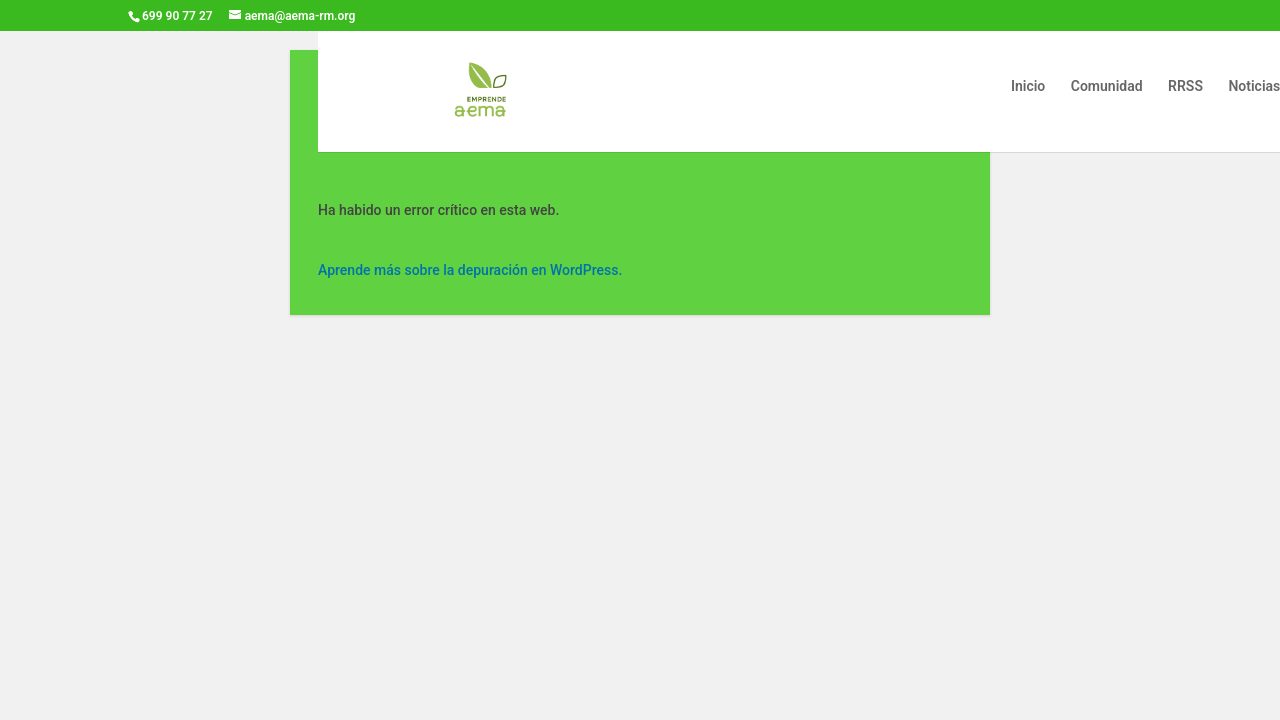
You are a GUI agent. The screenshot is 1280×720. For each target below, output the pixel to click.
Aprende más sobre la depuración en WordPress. (470, 270)
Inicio (1028, 86)
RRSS (1185, 86)
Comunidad (1107, 86)
